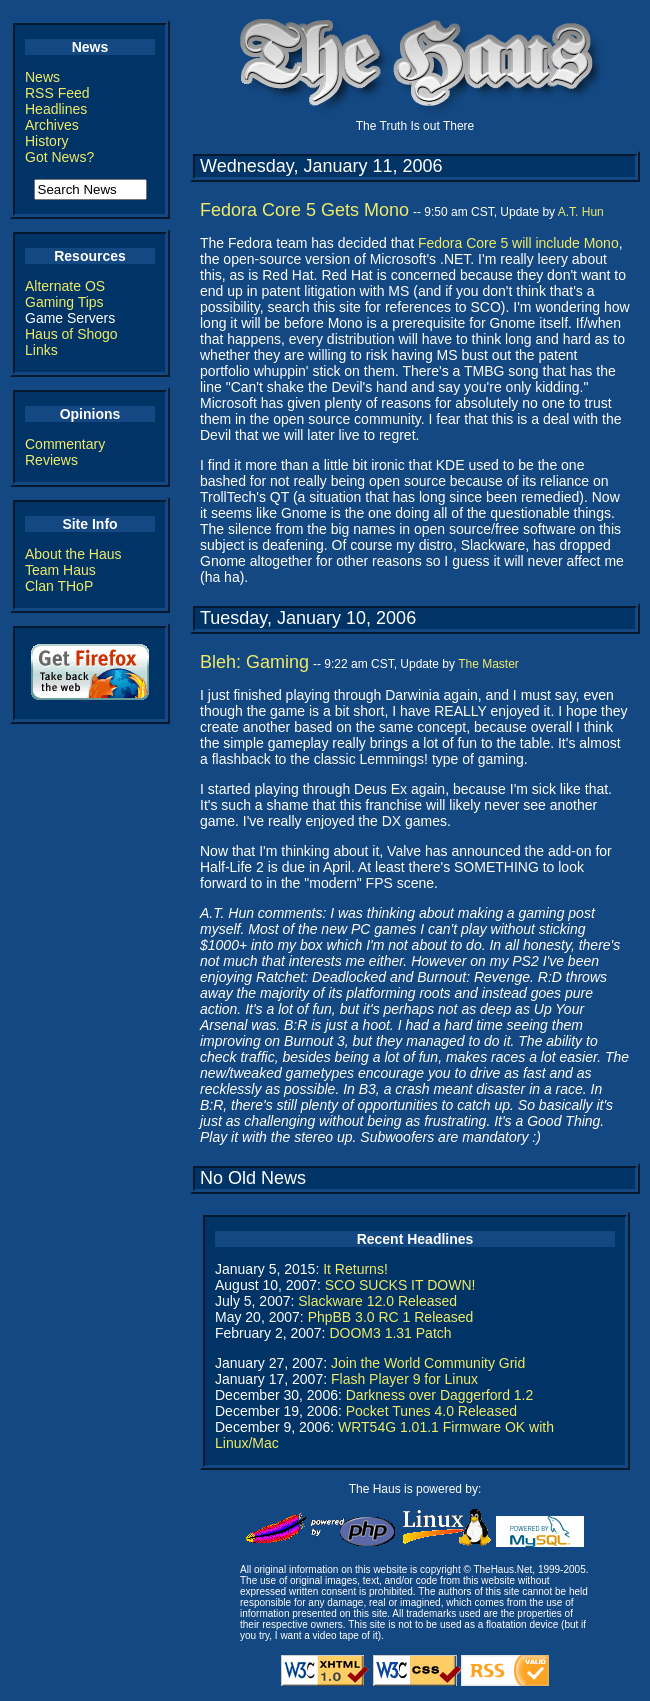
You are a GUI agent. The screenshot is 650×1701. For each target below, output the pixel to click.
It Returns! (355, 1269)
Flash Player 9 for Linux (404, 1379)
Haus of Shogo (71, 334)
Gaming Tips (64, 302)
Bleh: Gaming (254, 662)
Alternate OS (65, 286)
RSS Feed (57, 93)
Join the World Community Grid (428, 1363)
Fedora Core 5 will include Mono (518, 243)
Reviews (51, 460)
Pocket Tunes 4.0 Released (431, 1411)
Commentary (65, 444)
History (47, 141)
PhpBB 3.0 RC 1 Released (391, 1317)
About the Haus (73, 554)
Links (41, 350)
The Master (488, 664)
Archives (52, 125)
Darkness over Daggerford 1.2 (440, 1395)
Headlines (56, 109)
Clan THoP (59, 586)
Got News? (59, 157)
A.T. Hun (581, 212)
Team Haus (60, 570)
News (42, 77)
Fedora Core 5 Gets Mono (304, 210)
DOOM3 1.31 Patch (390, 1333)
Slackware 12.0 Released (377, 1301)
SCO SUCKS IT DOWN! (400, 1285)
